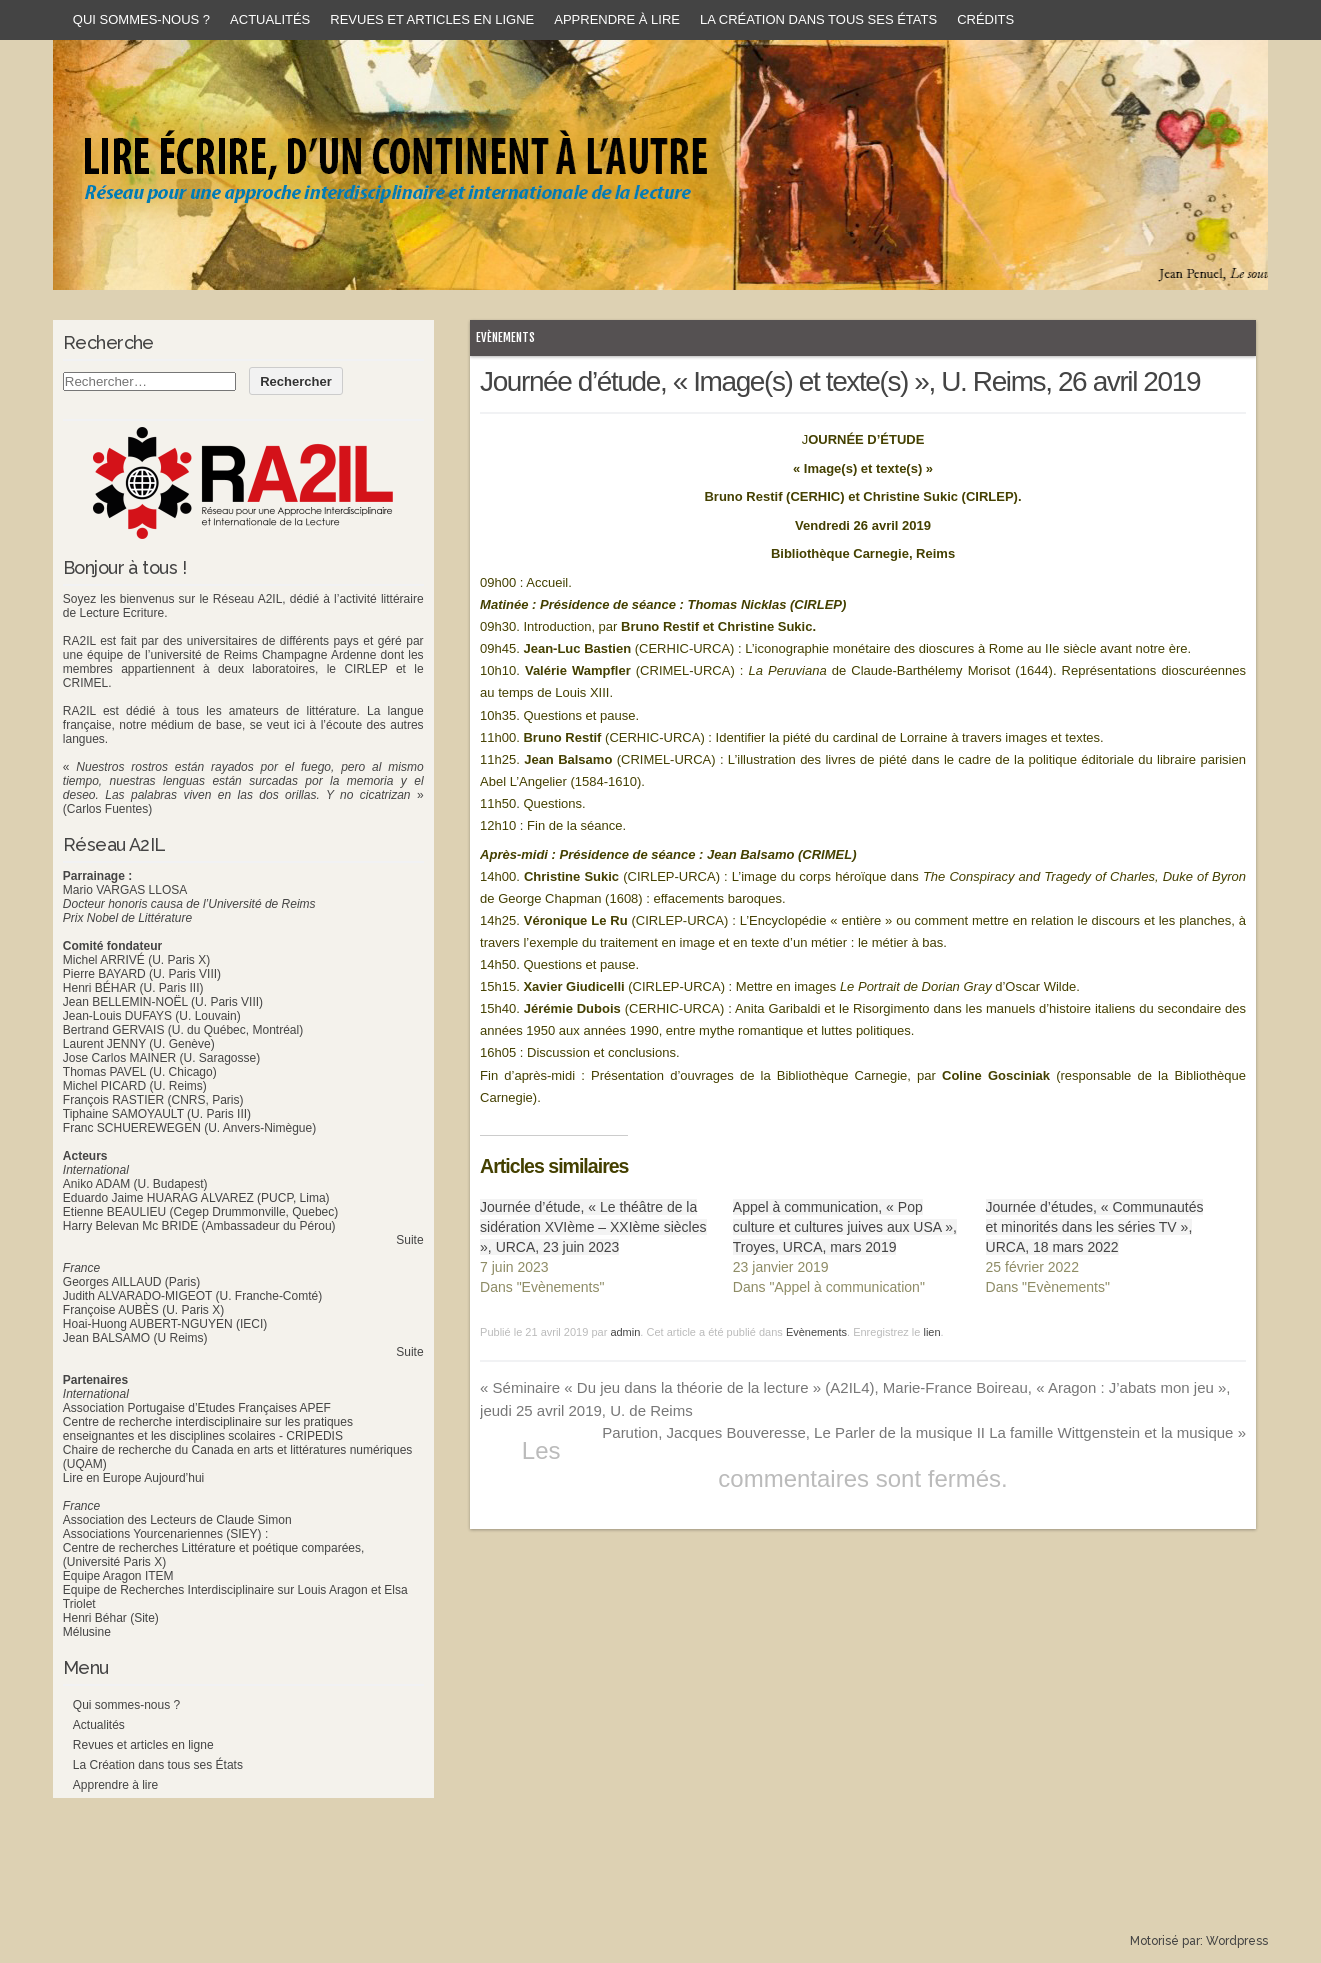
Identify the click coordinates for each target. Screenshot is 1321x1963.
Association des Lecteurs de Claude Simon (177, 1520)
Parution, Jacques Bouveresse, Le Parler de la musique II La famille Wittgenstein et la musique (924, 1432)
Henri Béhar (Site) (111, 1618)
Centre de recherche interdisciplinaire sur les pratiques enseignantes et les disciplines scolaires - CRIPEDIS (208, 1429)
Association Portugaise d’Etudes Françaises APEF (197, 1408)
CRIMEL (85, 683)
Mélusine (87, 1632)
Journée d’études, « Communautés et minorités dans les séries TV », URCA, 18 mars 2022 (1095, 1227)
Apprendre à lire (617, 19)
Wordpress (1237, 1941)
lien (931, 1332)
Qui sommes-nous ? (141, 19)
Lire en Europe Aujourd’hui (133, 1478)
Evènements (505, 337)
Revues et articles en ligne (432, 19)
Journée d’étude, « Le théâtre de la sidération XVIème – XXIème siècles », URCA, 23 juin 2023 (593, 1227)
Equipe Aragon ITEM (118, 1576)
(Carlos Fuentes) (107, 809)
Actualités (270, 19)
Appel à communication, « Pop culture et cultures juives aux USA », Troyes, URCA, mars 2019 (845, 1227)
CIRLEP (365, 669)
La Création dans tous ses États (818, 19)
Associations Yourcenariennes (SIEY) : (165, 1534)
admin (625, 1332)
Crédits (985, 19)
